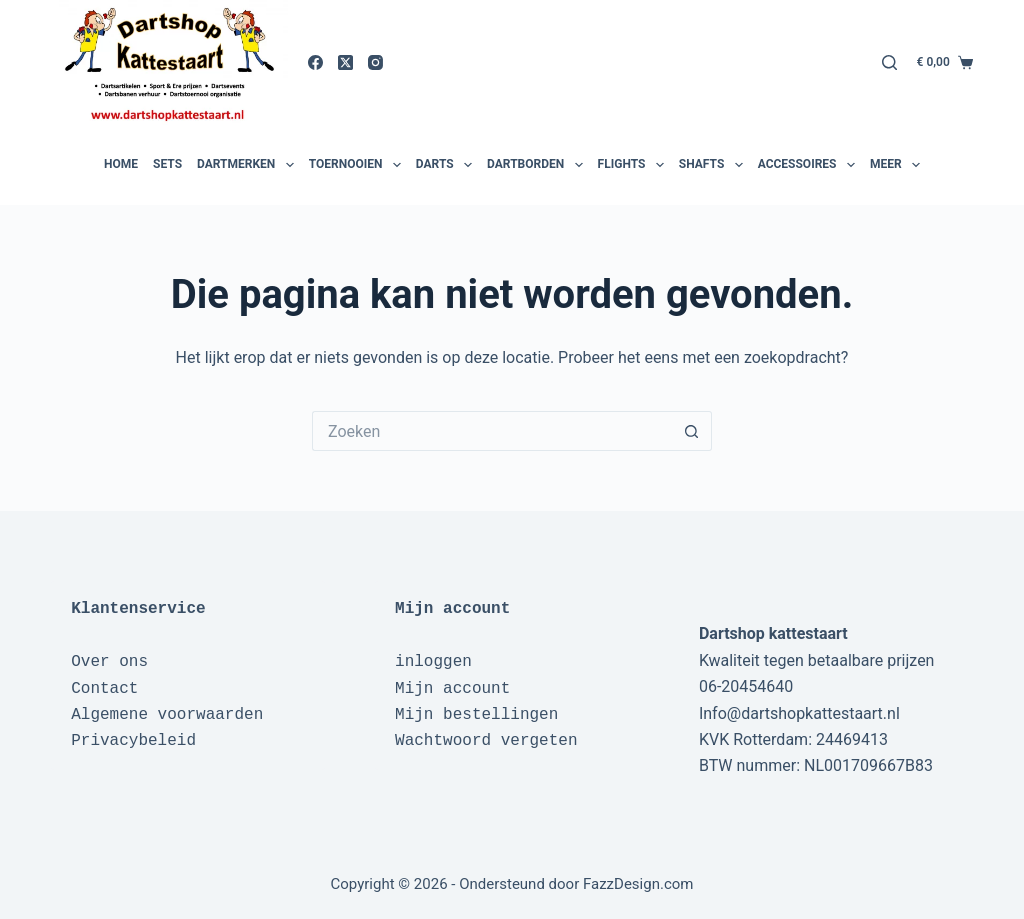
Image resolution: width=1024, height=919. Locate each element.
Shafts (713, 165)
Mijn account (452, 689)
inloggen (433, 662)
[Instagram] (375, 62)
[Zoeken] (889, 62)
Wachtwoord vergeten (486, 741)
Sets (167, 164)
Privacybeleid (133, 741)
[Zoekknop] (692, 431)
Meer (897, 165)
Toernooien (357, 165)
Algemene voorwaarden (167, 715)
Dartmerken (248, 165)
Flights (633, 165)
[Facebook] (315, 62)
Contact (104, 689)
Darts (446, 165)
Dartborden (537, 165)
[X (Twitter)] (345, 62)
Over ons (109, 662)
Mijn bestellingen (476, 715)
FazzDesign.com (638, 884)
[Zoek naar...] (492, 431)
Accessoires (809, 165)
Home (121, 164)
